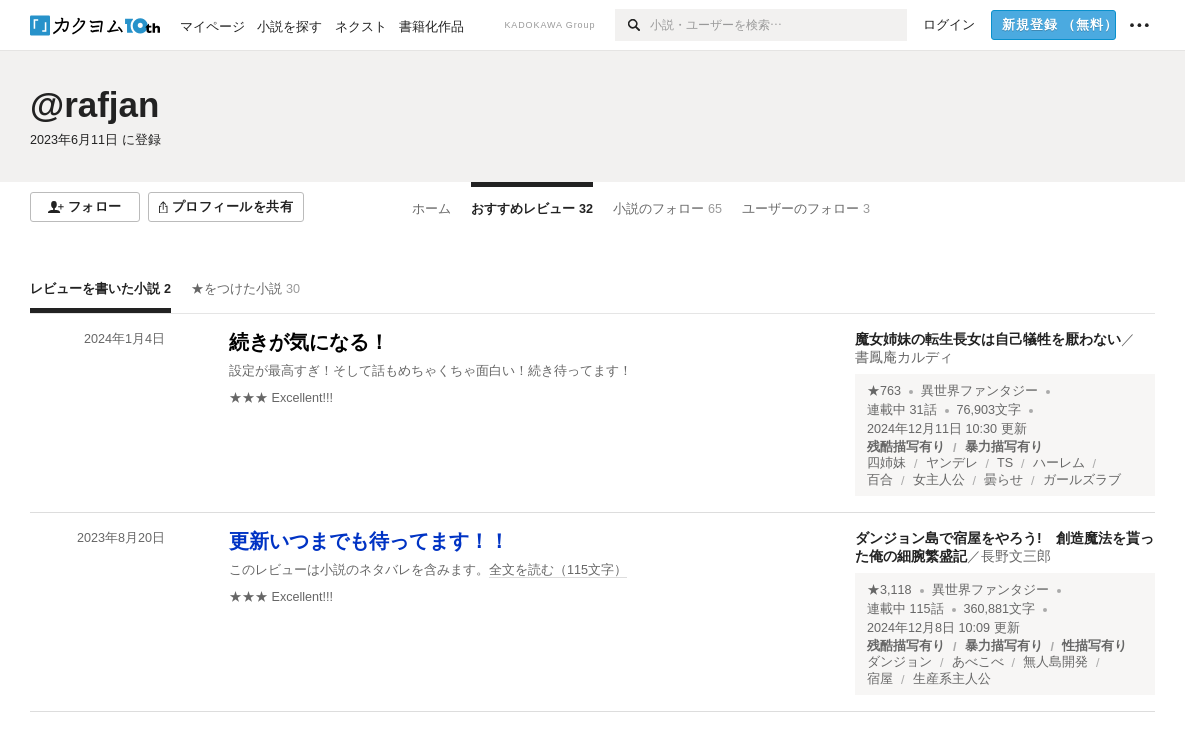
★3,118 (889, 590)
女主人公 (939, 480)
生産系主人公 (952, 679)
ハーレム (1059, 463)
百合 (880, 480)
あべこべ (978, 662)
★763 (884, 391)
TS (1005, 463)
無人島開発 (1055, 662)
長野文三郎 (1016, 556)
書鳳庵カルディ (904, 357)
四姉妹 (886, 463)
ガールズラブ (1082, 480)
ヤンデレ (952, 463)
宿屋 (880, 679)
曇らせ (1003, 480)
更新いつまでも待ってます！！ (369, 541)
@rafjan (94, 104)
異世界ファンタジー (979, 391)
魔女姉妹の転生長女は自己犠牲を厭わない (988, 339)
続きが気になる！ (309, 342)
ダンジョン (899, 662)
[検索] (632, 25)
